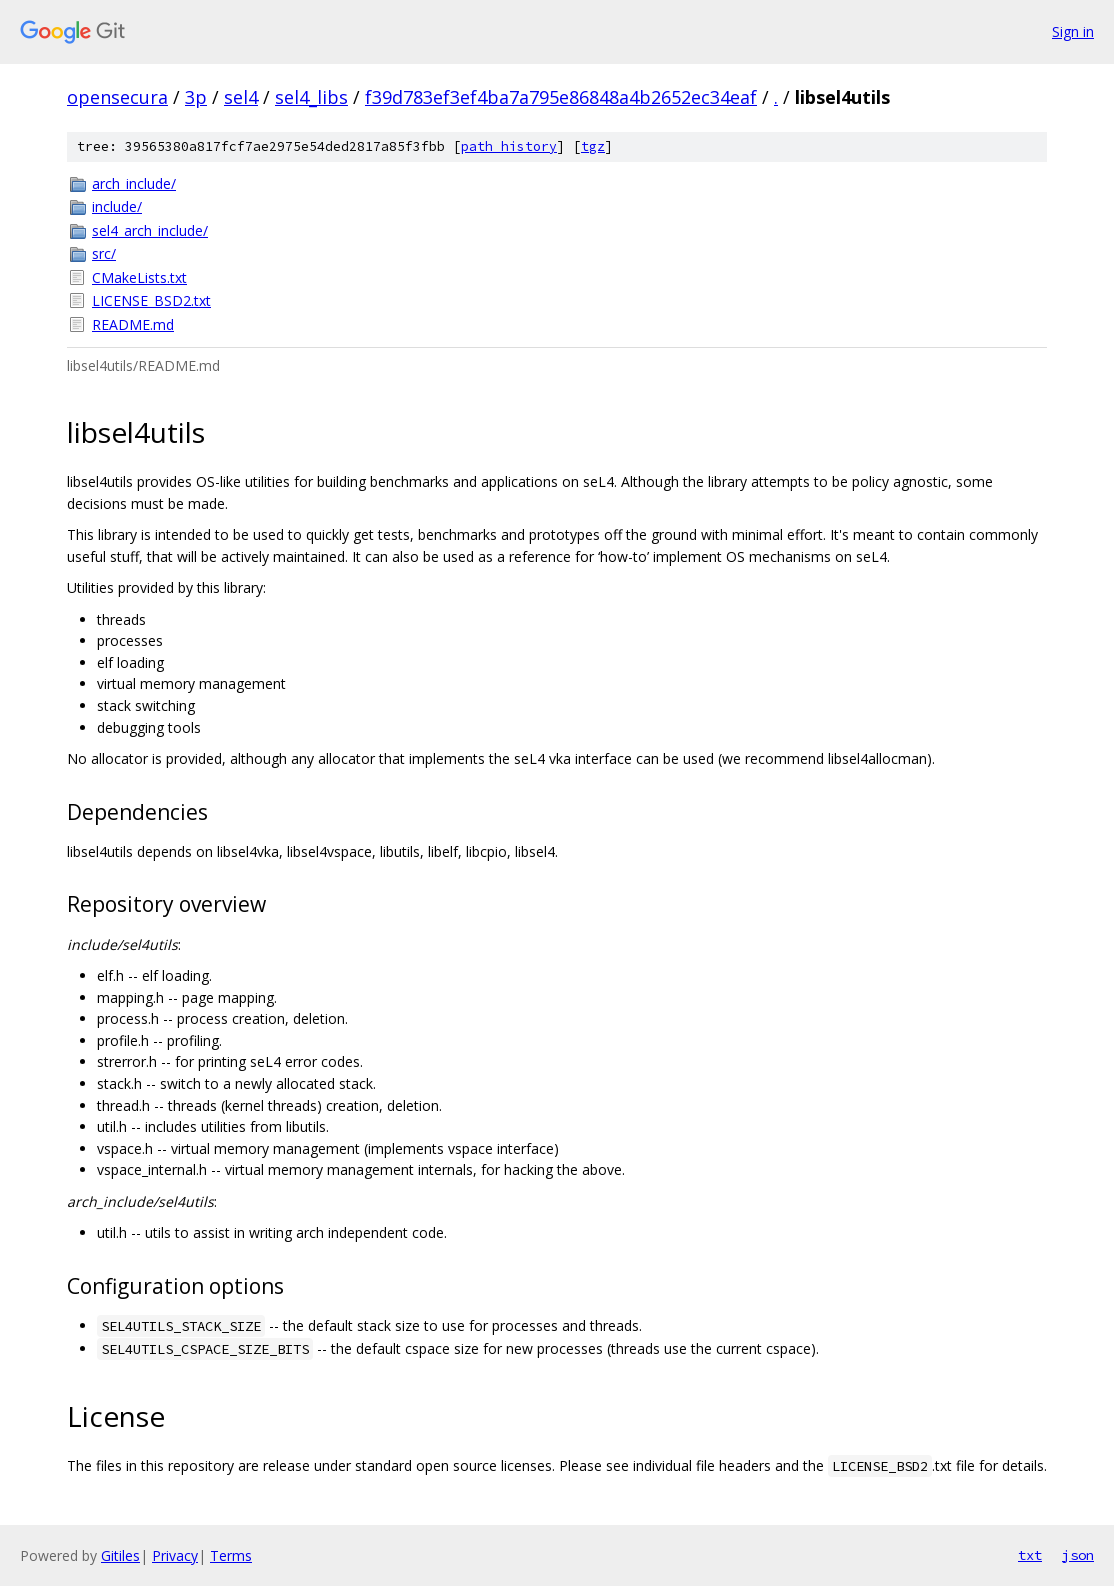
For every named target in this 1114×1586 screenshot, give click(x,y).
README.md (133, 324)
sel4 (241, 97)
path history (509, 146)
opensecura (117, 97)
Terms (231, 1555)
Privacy (175, 1555)
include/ (117, 206)
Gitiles (120, 1555)
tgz (593, 146)
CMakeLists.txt (139, 277)
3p (196, 97)
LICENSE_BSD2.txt (151, 300)
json (1078, 1555)
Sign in (1073, 31)
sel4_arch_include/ (150, 230)
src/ (104, 253)
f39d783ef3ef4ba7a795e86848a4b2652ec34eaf (561, 97)
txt (1030, 1555)
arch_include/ (134, 183)
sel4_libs (311, 97)
